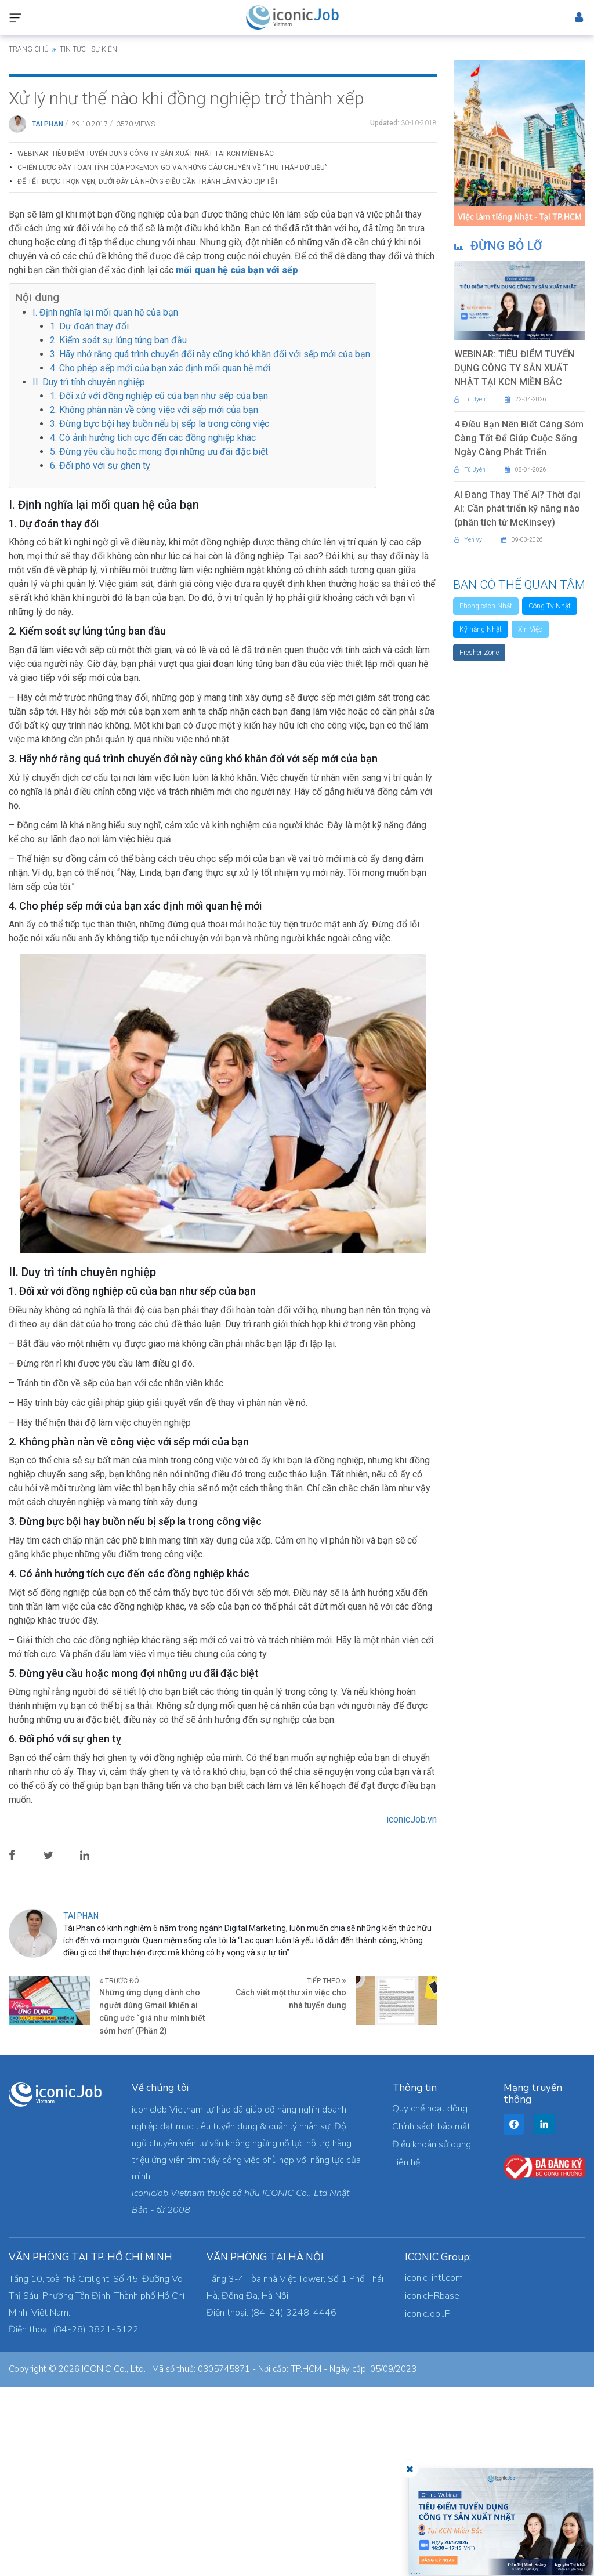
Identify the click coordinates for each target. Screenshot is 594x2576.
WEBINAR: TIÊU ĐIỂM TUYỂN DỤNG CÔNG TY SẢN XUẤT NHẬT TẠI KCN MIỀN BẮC (145, 343)
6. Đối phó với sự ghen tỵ (100, 654)
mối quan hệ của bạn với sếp (237, 459)
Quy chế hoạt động (430, 2297)
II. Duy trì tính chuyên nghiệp (88, 570)
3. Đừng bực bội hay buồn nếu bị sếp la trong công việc (159, 612)
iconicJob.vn (411, 2007)
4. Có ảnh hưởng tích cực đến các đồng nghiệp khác (153, 626)
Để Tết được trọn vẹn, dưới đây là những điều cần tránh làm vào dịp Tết (147, 371)
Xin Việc (530, 629)
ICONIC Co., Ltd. (114, 2558)
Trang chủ (29, 49)
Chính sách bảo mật (431, 2315)
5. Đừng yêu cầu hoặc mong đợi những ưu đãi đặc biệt (159, 640)
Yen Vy (468, 540)
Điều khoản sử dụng (431, 2333)
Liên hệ (406, 2351)
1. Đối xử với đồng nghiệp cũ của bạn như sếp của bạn (159, 584)
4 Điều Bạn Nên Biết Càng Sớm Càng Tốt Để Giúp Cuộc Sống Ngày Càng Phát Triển (519, 438)
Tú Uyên (470, 399)
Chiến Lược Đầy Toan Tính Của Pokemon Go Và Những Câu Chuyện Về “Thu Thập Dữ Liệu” (172, 357)
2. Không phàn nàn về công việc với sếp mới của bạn (154, 598)
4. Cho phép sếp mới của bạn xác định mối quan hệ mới (160, 556)
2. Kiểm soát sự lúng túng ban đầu (118, 528)
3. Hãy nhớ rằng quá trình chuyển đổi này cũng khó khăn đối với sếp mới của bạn (210, 542)
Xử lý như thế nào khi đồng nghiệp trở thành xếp (186, 287)
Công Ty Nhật (549, 606)
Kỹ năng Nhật (480, 629)
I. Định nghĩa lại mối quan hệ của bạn (105, 500)
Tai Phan (47, 313)
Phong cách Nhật (485, 606)
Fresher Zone (479, 652)
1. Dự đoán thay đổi (89, 514)
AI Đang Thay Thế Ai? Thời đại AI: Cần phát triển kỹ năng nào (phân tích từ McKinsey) (517, 508)
